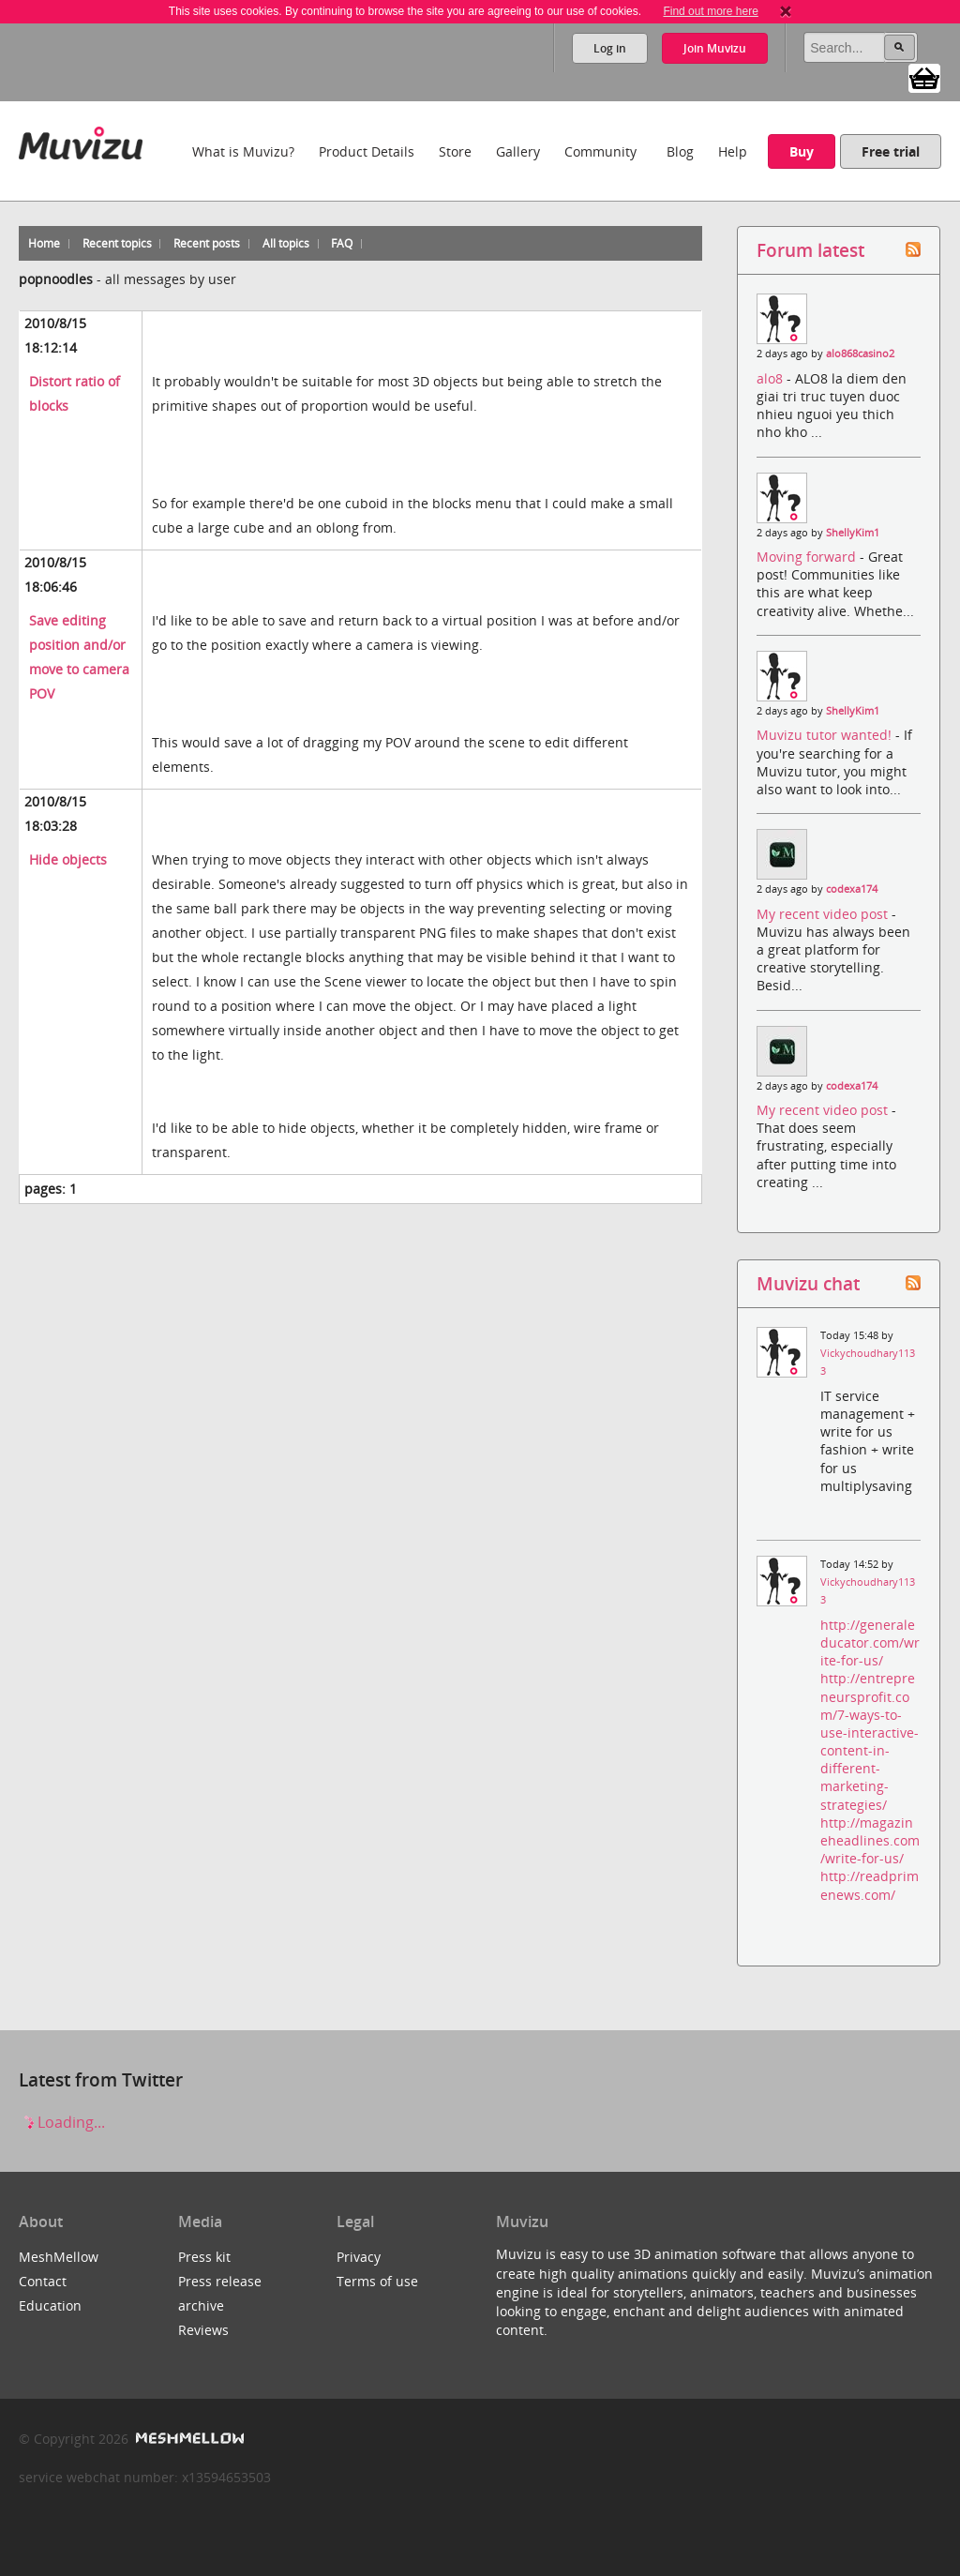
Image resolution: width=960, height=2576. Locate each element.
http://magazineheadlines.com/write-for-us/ (870, 1840)
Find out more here (710, 11)
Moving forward (808, 556)
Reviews (203, 2330)
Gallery (518, 151)
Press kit (204, 2257)
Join (714, 48)
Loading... (62, 2122)
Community (600, 151)
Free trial (891, 151)
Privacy (359, 2257)
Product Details (366, 151)
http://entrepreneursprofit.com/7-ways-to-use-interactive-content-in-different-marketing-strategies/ (869, 1741)
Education (50, 2305)
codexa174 (852, 889)
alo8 (772, 378)
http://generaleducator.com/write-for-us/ (870, 1642)
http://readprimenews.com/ (869, 1885)
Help (732, 151)
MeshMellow (58, 2257)
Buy (801, 151)
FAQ (341, 243)
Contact (43, 2281)
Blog (680, 151)
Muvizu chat (808, 1283)
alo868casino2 (860, 353)
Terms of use (377, 2281)
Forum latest (810, 250)
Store (455, 151)
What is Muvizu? (243, 151)
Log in (609, 48)
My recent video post (824, 914)
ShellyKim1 (852, 532)
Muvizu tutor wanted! (826, 735)
